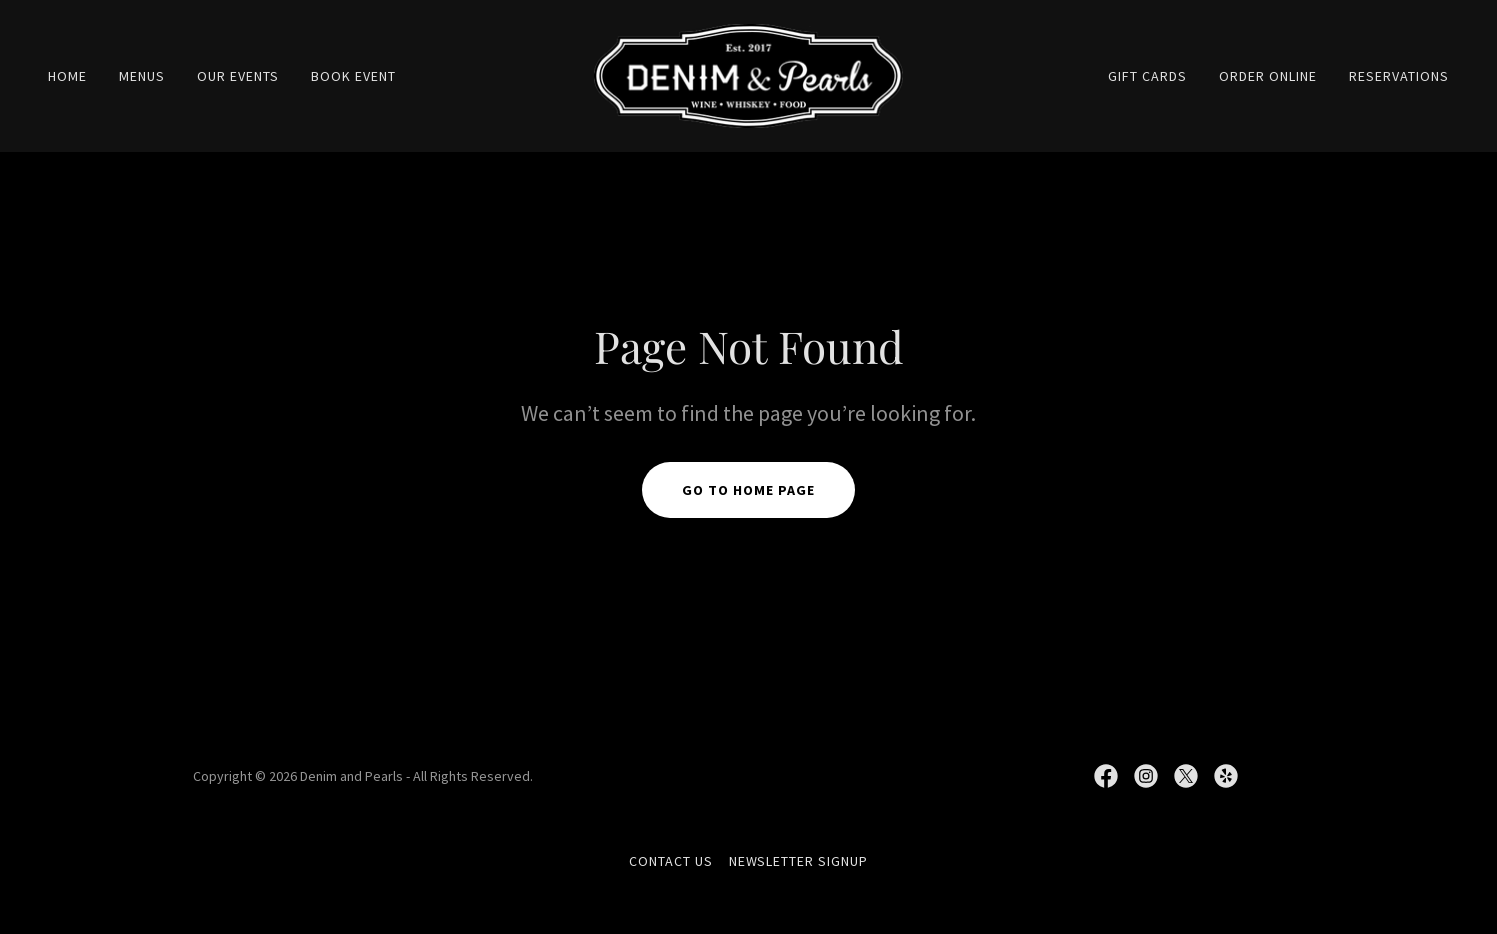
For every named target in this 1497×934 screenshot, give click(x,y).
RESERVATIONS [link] (1399, 76)
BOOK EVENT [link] (353, 76)
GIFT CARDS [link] (1147, 76)
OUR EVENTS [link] (238, 76)
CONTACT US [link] (671, 861)
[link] (748, 74)
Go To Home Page (748, 490)
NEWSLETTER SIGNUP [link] (799, 861)
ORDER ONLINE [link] (1268, 76)
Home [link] (67, 76)
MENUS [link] (142, 76)
